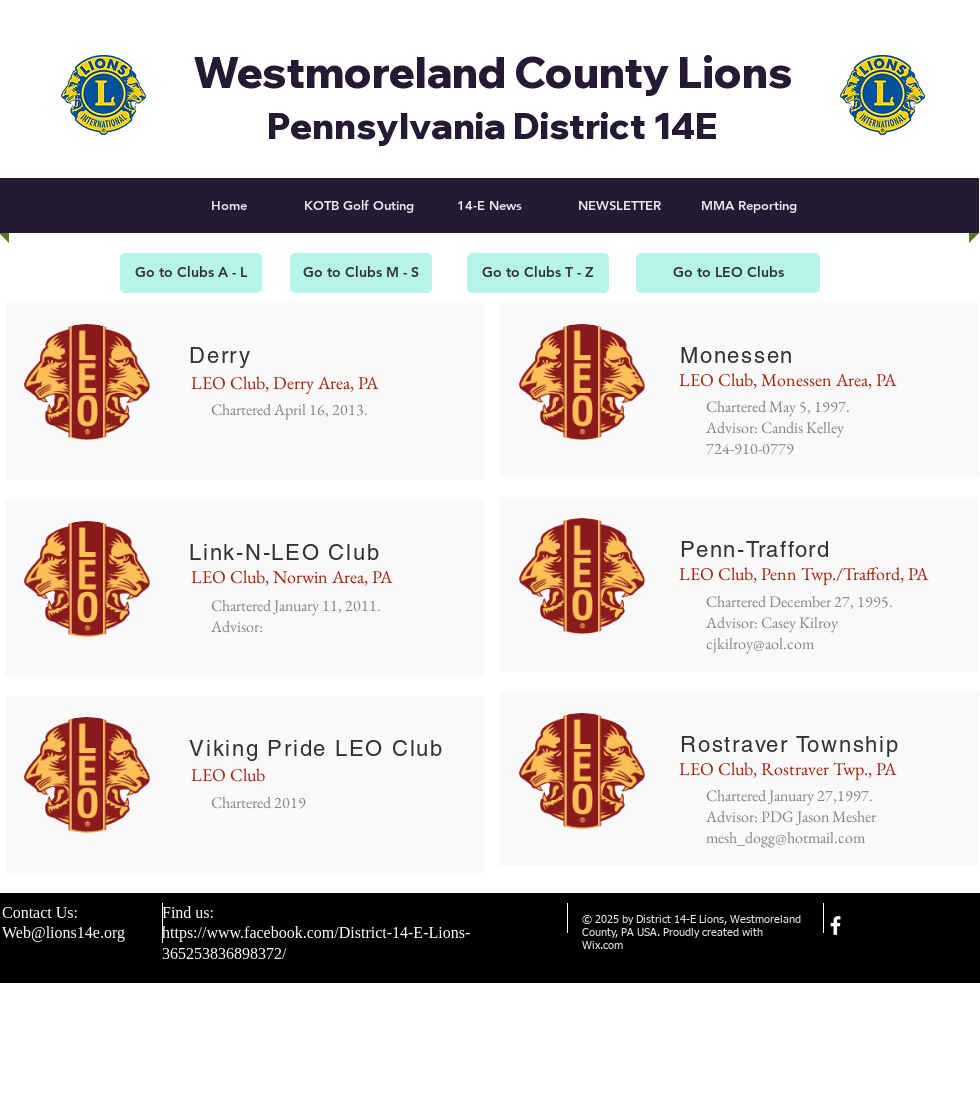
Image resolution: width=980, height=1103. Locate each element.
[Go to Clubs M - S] (361, 273)
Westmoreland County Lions (493, 72)
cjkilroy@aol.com (760, 643)
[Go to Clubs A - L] (191, 273)
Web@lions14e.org (63, 932)
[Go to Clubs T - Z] (538, 273)
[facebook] (835, 925)
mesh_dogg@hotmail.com (785, 837)
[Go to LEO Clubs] (728, 273)
